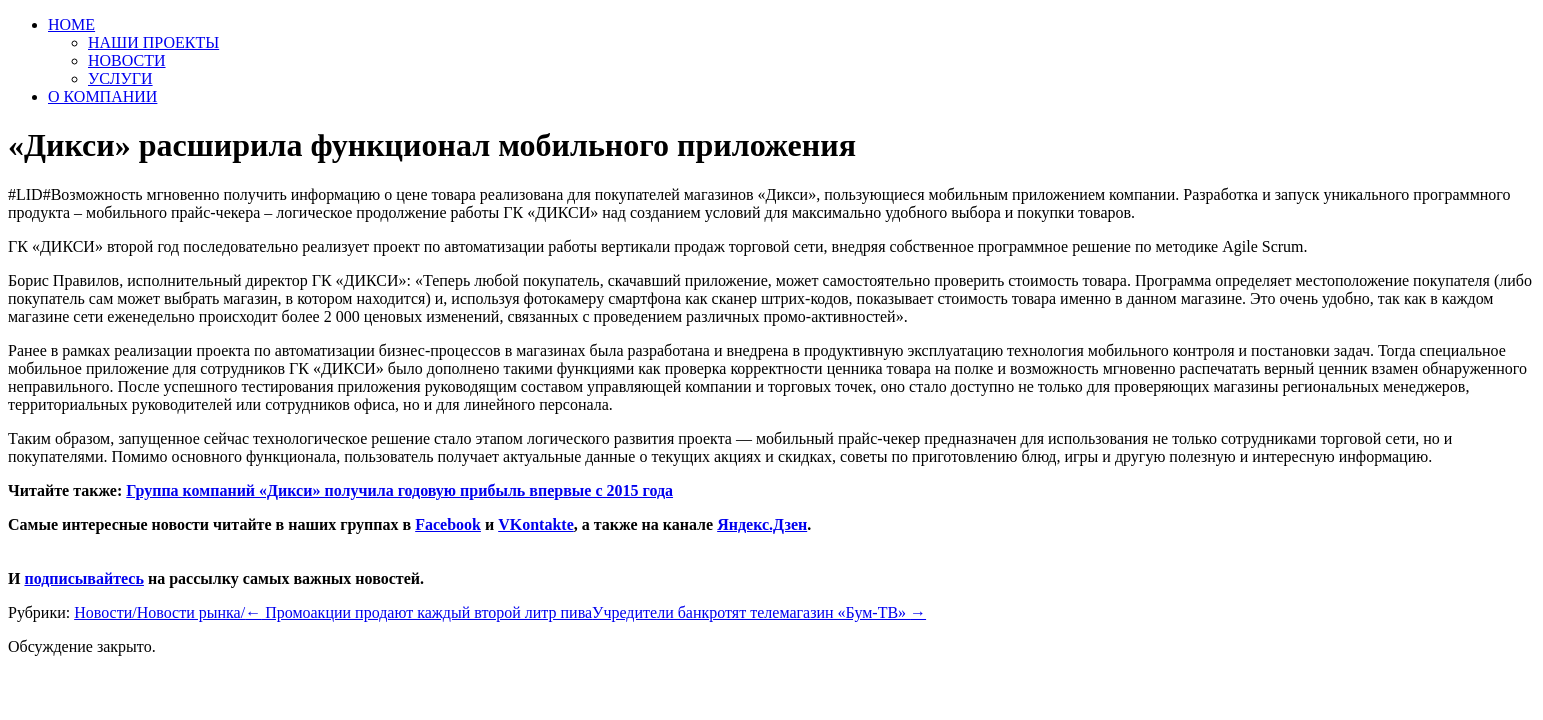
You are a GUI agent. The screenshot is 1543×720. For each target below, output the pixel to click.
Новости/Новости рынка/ (159, 612)
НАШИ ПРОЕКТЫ (153, 42)
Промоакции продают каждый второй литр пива (418, 612)
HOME (71, 24)
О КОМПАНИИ (102, 96)
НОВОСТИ (127, 60)
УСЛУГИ (120, 78)
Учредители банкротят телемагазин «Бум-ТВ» (759, 612)
